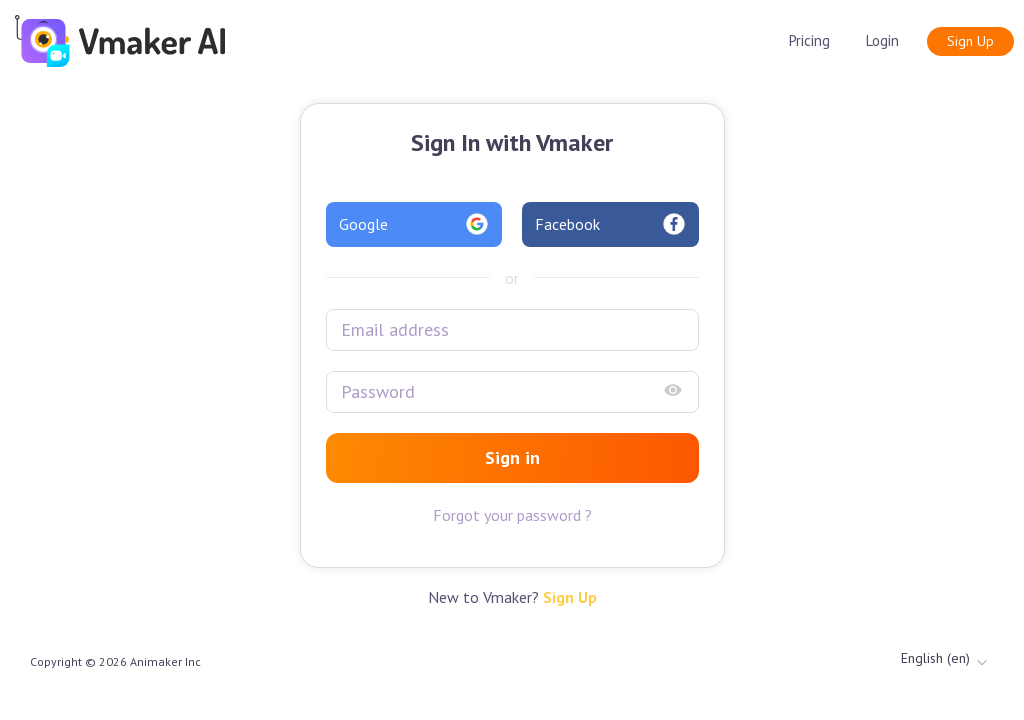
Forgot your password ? (512, 515)
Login (882, 40)
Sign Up (970, 41)
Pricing (809, 40)
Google (414, 224)
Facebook (610, 224)
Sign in (512, 457)
